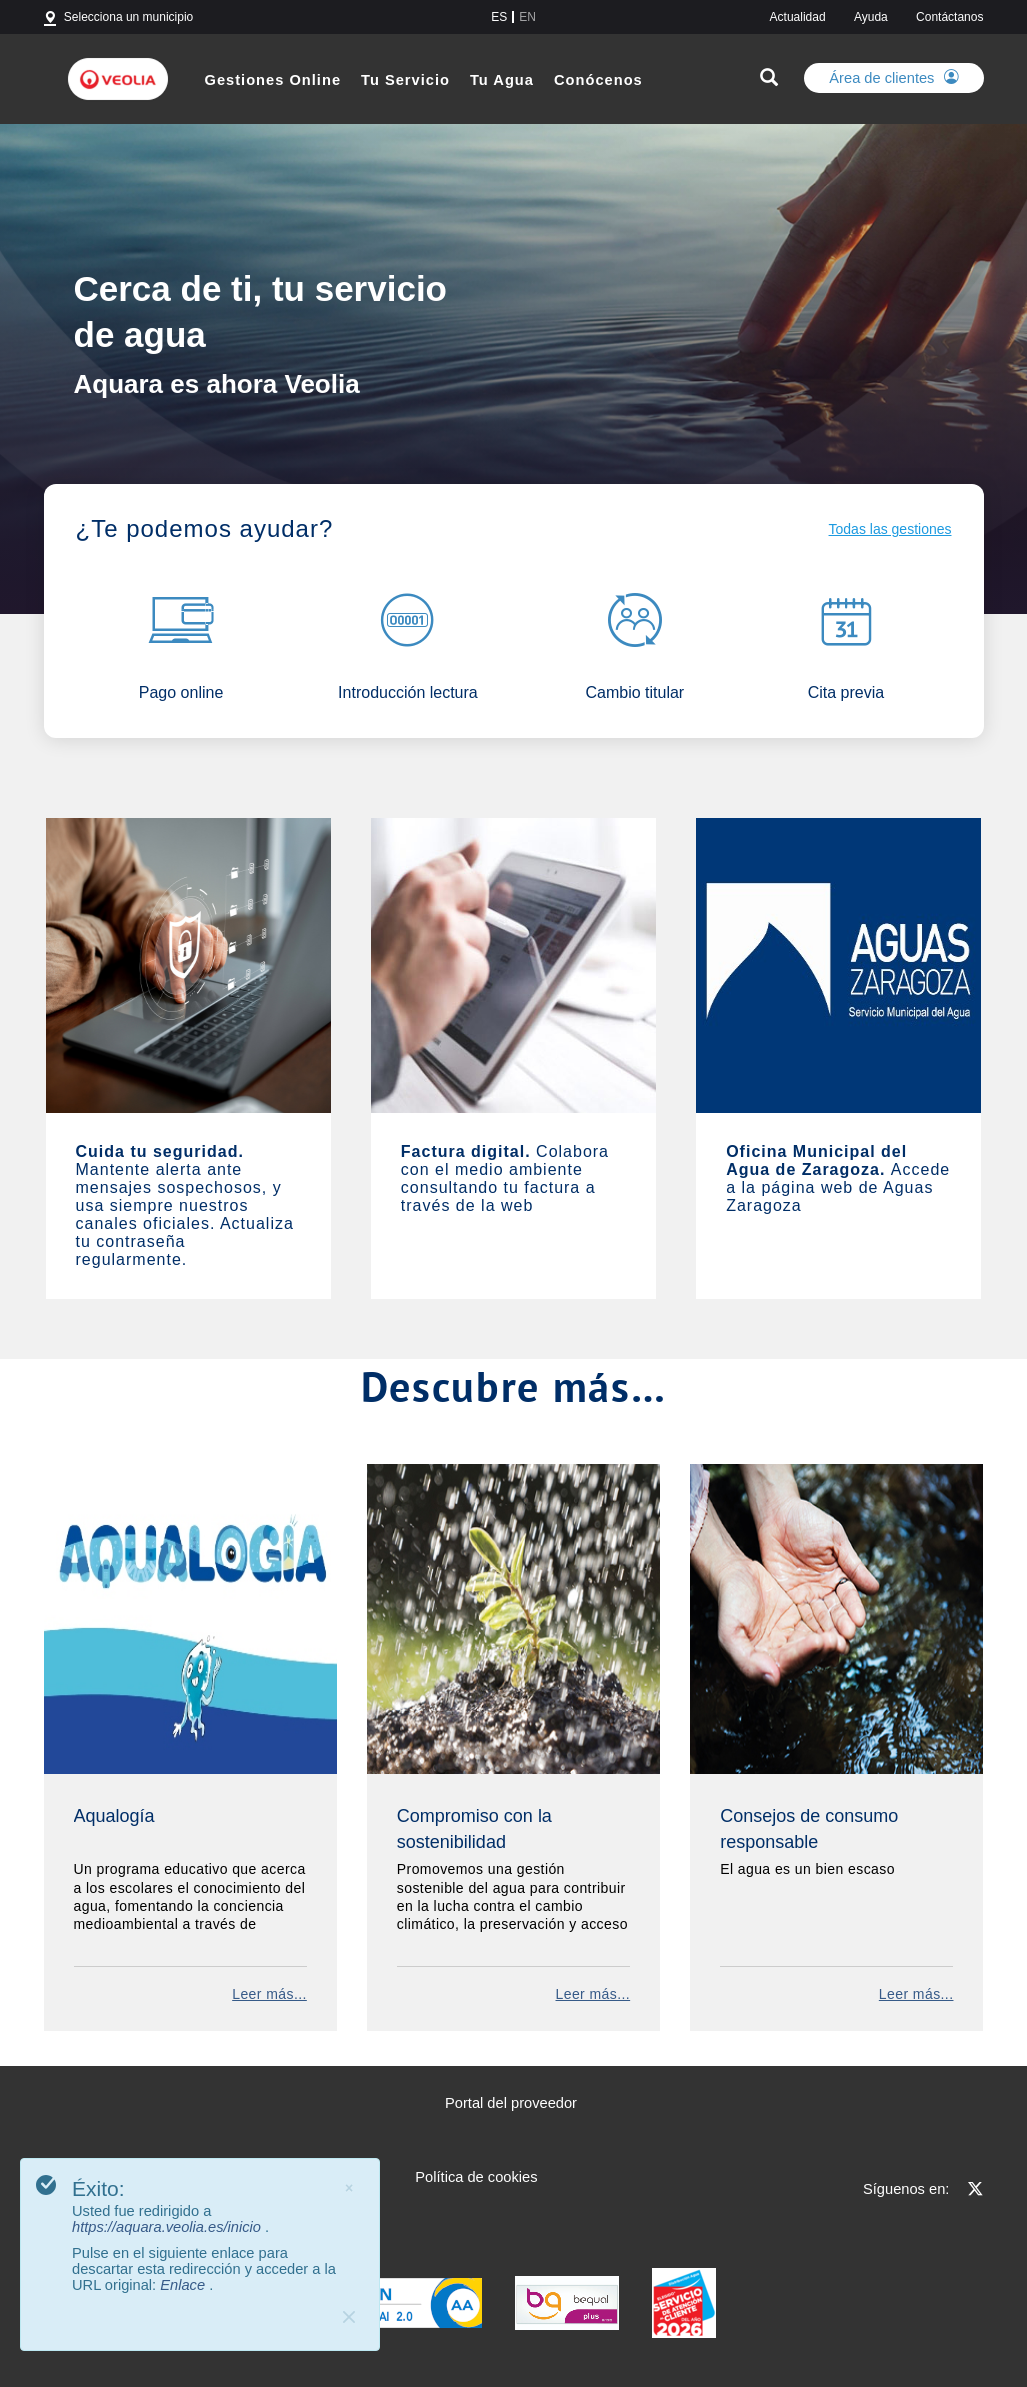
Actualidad (798, 17)
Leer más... (269, 1994)
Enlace (184, 2285)
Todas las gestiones (890, 529)
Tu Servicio (405, 80)
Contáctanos (949, 17)
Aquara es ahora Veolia (217, 383)
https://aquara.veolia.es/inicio (168, 2227)
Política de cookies (476, 2177)
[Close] (349, 2317)
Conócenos (598, 80)
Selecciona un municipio (128, 17)
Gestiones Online (273, 80)
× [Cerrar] (349, 2188)
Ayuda (871, 17)
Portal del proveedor (511, 2103)
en (527, 17)
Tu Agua (502, 80)
